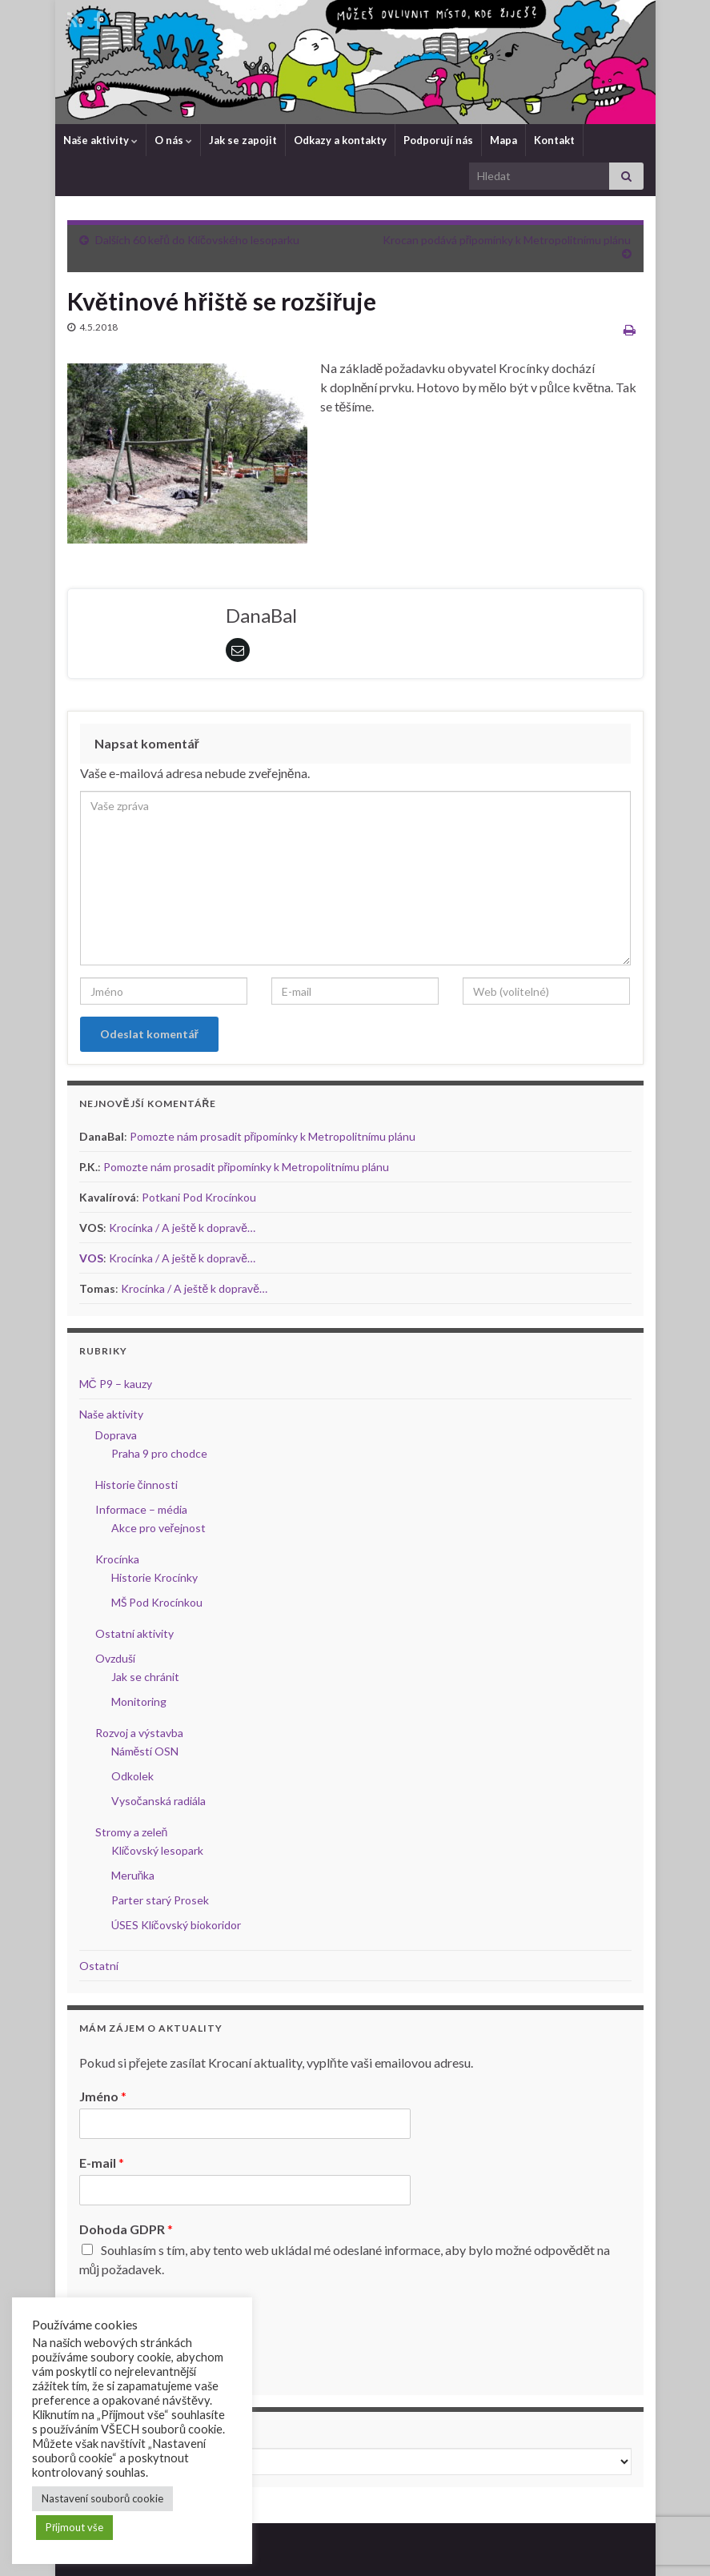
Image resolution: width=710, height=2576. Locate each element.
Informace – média (141, 1509)
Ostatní (98, 1965)
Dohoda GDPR (126, 2229)
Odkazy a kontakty (340, 140)
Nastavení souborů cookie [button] (102, 2498)
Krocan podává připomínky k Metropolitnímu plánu (507, 240)
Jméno (102, 2096)
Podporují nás (438, 140)
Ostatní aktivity (134, 1633)
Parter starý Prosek (160, 1900)
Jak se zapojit (243, 140)
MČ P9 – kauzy (115, 1383)
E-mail (101, 2162)
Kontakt (554, 140)
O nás (173, 140)
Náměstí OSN (145, 1751)
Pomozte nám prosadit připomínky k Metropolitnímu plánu (273, 1136)
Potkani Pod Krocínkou (199, 1197)
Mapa (503, 140)
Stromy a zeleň (131, 1832)
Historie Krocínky (154, 1577)
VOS (91, 1258)
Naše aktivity (100, 140)
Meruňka (133, 1875)
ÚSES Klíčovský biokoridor (176, 1925)
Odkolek (132, 1776)
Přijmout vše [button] (74, 2527)
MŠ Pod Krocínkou (157, 1602)
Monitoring (138, 1701)
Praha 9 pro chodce (159, 1453)
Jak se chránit (145, 1676)
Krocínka (117, 1559)
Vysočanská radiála (158, 1801)
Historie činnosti (136, 1484)
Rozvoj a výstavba (139, 1732)
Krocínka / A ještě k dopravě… (182, 1227)
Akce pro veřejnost (159, 1528)
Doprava (116, 1435)
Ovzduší (115, 1658)
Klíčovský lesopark (157, 1850)
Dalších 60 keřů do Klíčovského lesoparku (197, 240)
